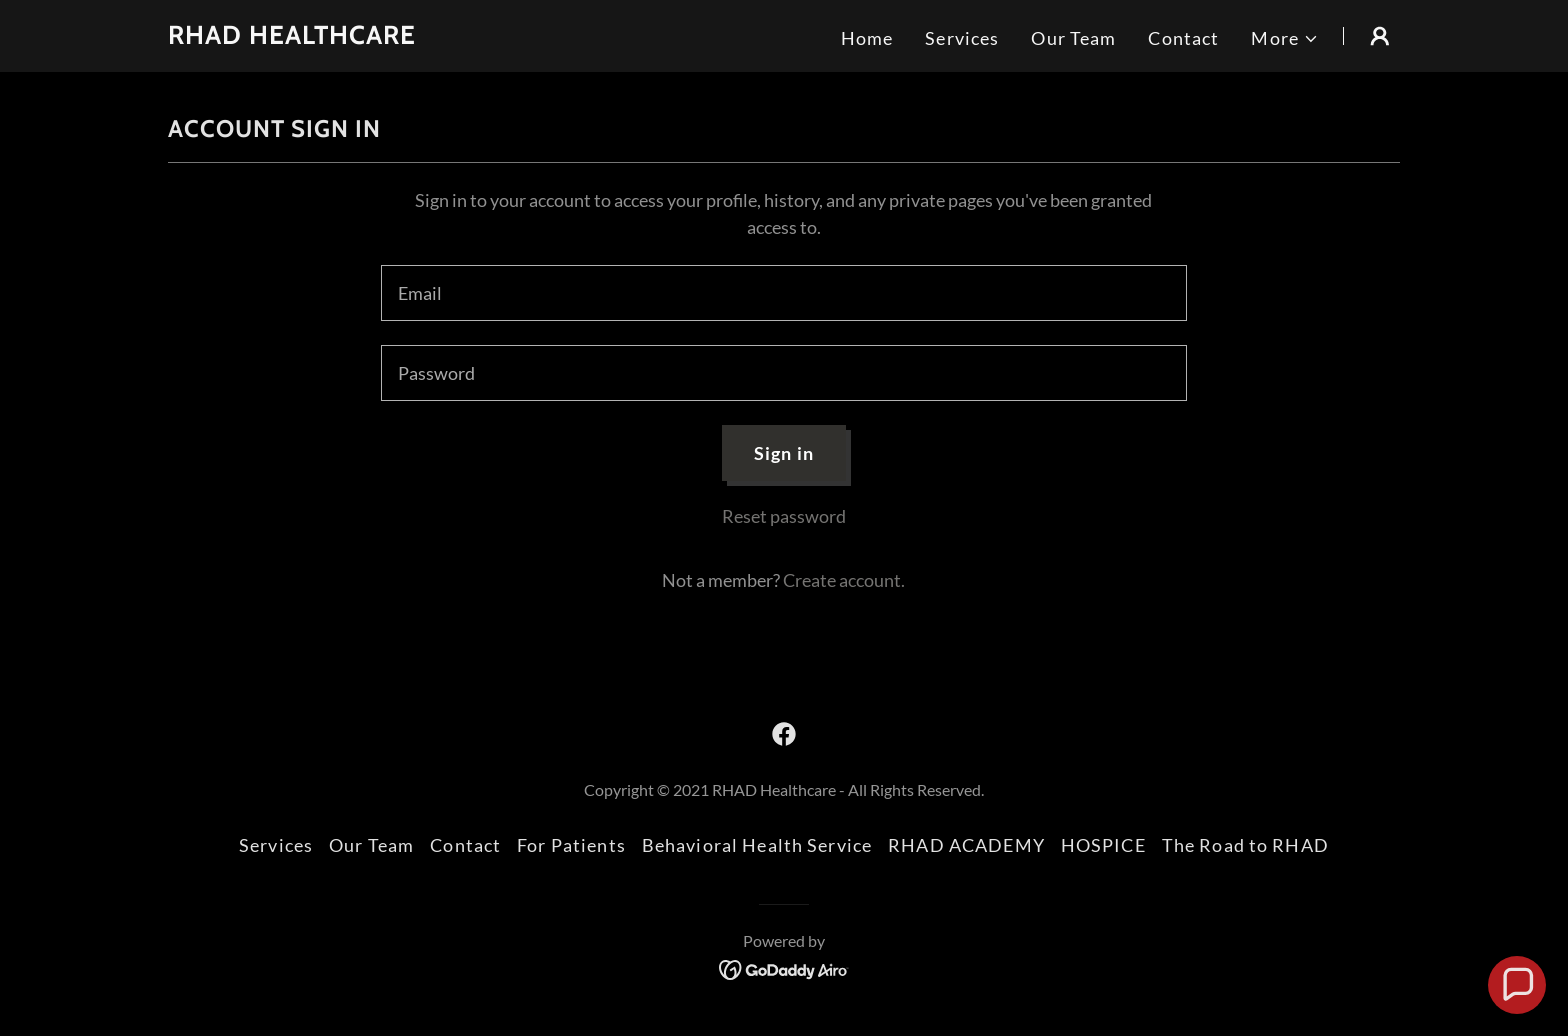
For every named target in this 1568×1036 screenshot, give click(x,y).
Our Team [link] (1073, 38)
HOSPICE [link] (1103, 845)
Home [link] (867, 38)
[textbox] (783, 293)
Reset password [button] (784, 516)
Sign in (784, 453)
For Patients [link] (571, 845)
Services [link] (962, 38)
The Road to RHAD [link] (1245, 845)
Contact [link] (1183, 38)
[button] (1285, 38)
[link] (292, 37)
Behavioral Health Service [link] (757, 845)
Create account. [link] (844, 580)
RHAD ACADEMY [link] (966, 845)
